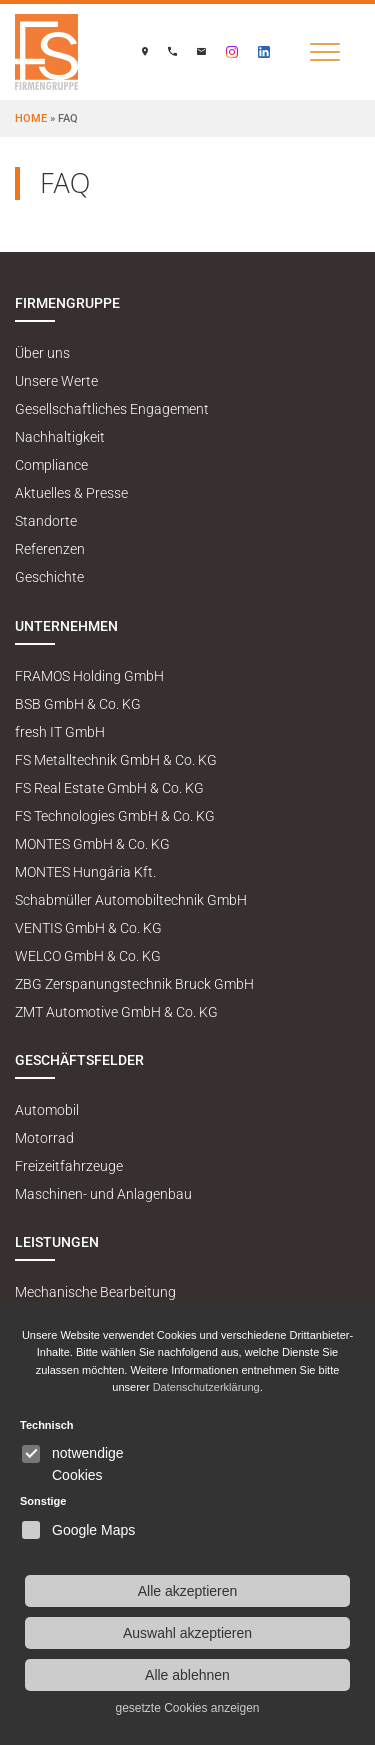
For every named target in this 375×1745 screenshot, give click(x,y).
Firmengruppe (67, 303)
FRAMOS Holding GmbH (89, 676)
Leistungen (57, 1242)
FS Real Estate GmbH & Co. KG (109, 788)
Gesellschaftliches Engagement (112, 409)
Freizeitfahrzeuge (69, 1166)
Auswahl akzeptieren (187, 1633)
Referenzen (50, 549)
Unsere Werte (56, 381)
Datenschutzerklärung (206, 1387)
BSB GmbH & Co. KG (78, 704)
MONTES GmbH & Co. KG (92, 844)
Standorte (46, 521)
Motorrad (44, 1138)
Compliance (51, 465)
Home (31, 118)
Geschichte (49, 577)
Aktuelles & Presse (71, 493)
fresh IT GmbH (60, 732)
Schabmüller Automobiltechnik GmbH (131, 900)
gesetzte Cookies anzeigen (187, 1708)
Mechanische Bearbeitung (95, 1292)
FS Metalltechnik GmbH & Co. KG (116, 760)
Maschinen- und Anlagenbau (103, 1194)
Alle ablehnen (187, 1675)
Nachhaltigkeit (60, 437)
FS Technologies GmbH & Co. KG (115, 816)
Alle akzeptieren (188, 1591)
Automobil (47, 1110)
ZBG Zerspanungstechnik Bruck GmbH (134, 984)
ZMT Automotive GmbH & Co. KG (116, 1012)
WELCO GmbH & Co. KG (88, 956)
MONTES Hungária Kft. (85, 872)
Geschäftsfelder (79, 1060)
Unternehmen (66, 626)
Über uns (42, 353)
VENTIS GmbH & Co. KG (88, 928)
